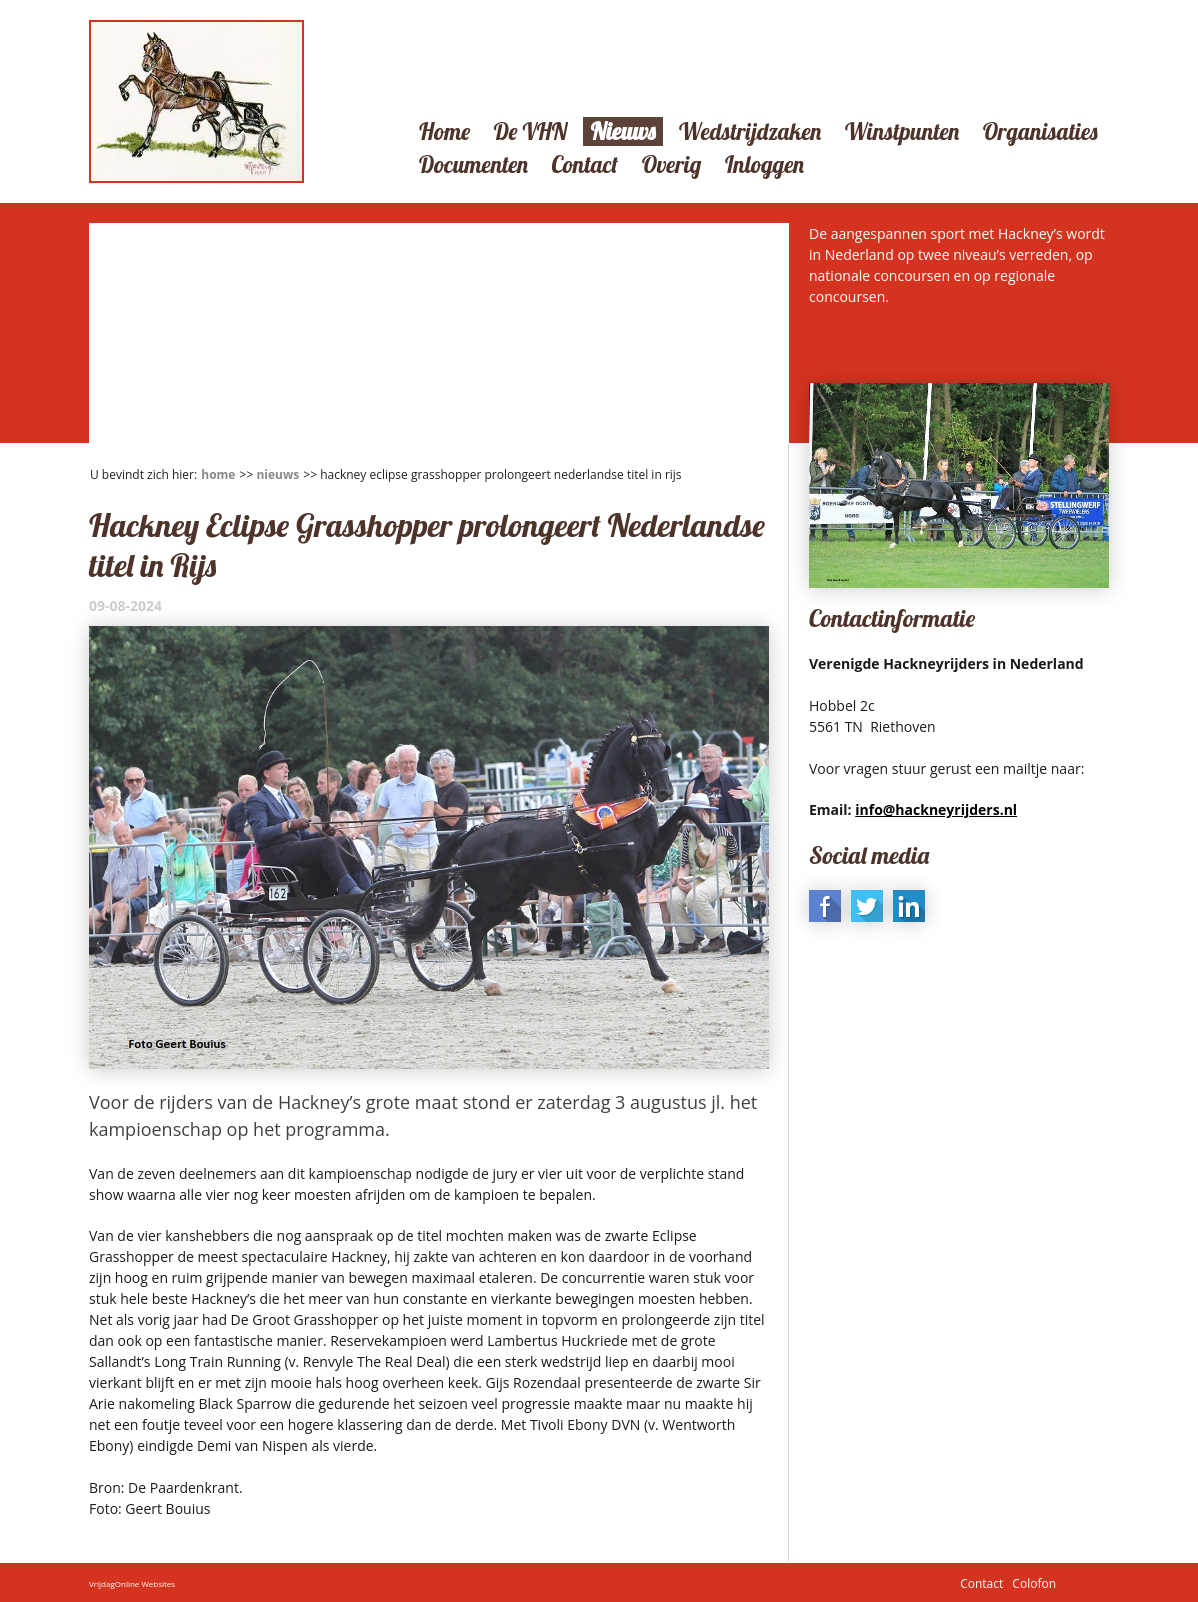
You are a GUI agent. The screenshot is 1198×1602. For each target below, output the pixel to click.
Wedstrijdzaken (750, 131)
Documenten (473, 164)
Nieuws (623, 131)
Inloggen (764, 164)
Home (444, 131)
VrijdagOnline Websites (132, 1582)
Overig (671, 164)
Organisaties (1040, 131)
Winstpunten (902, 131)
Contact (585, 164)
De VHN (530, 131)
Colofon (1034, 1582)
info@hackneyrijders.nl (936, 809)
